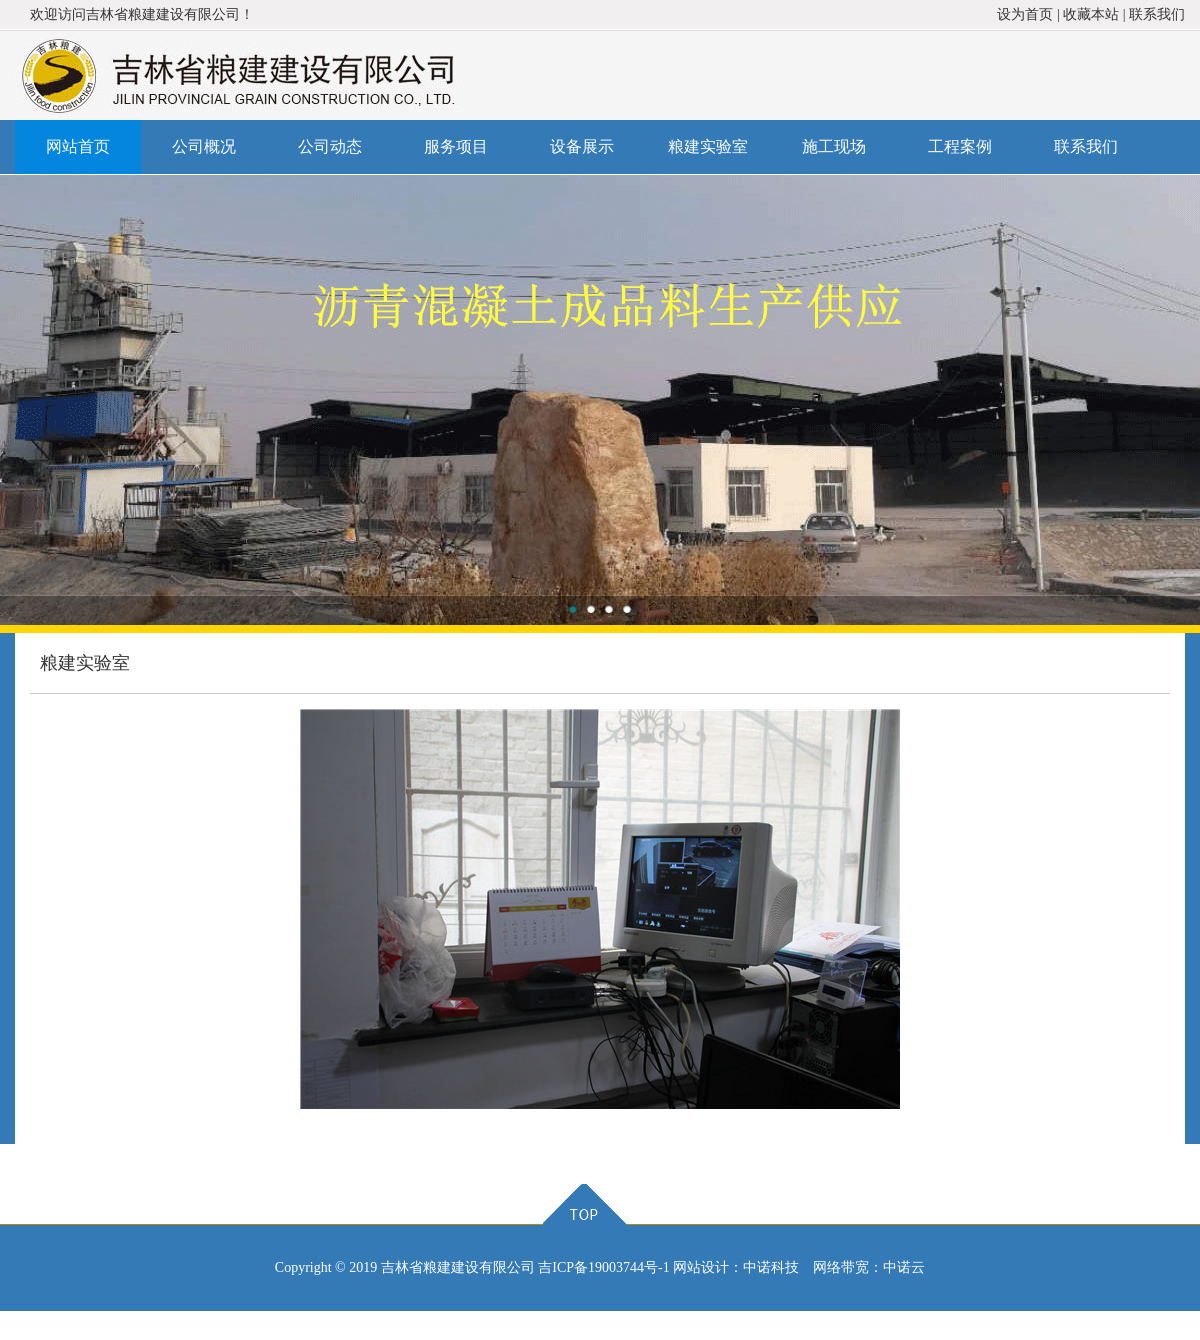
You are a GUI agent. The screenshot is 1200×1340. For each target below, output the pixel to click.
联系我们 (1157, 14)
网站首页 (78, 146)
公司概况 (204, 146)
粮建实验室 (708, 146)
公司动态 (330, 146)
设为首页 (1025, 14)
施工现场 (834, 146)
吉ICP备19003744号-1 (603, 1267)
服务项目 (456, 146)
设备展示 (582, 146)
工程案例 (960, 146)
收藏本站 (1091, 14)
